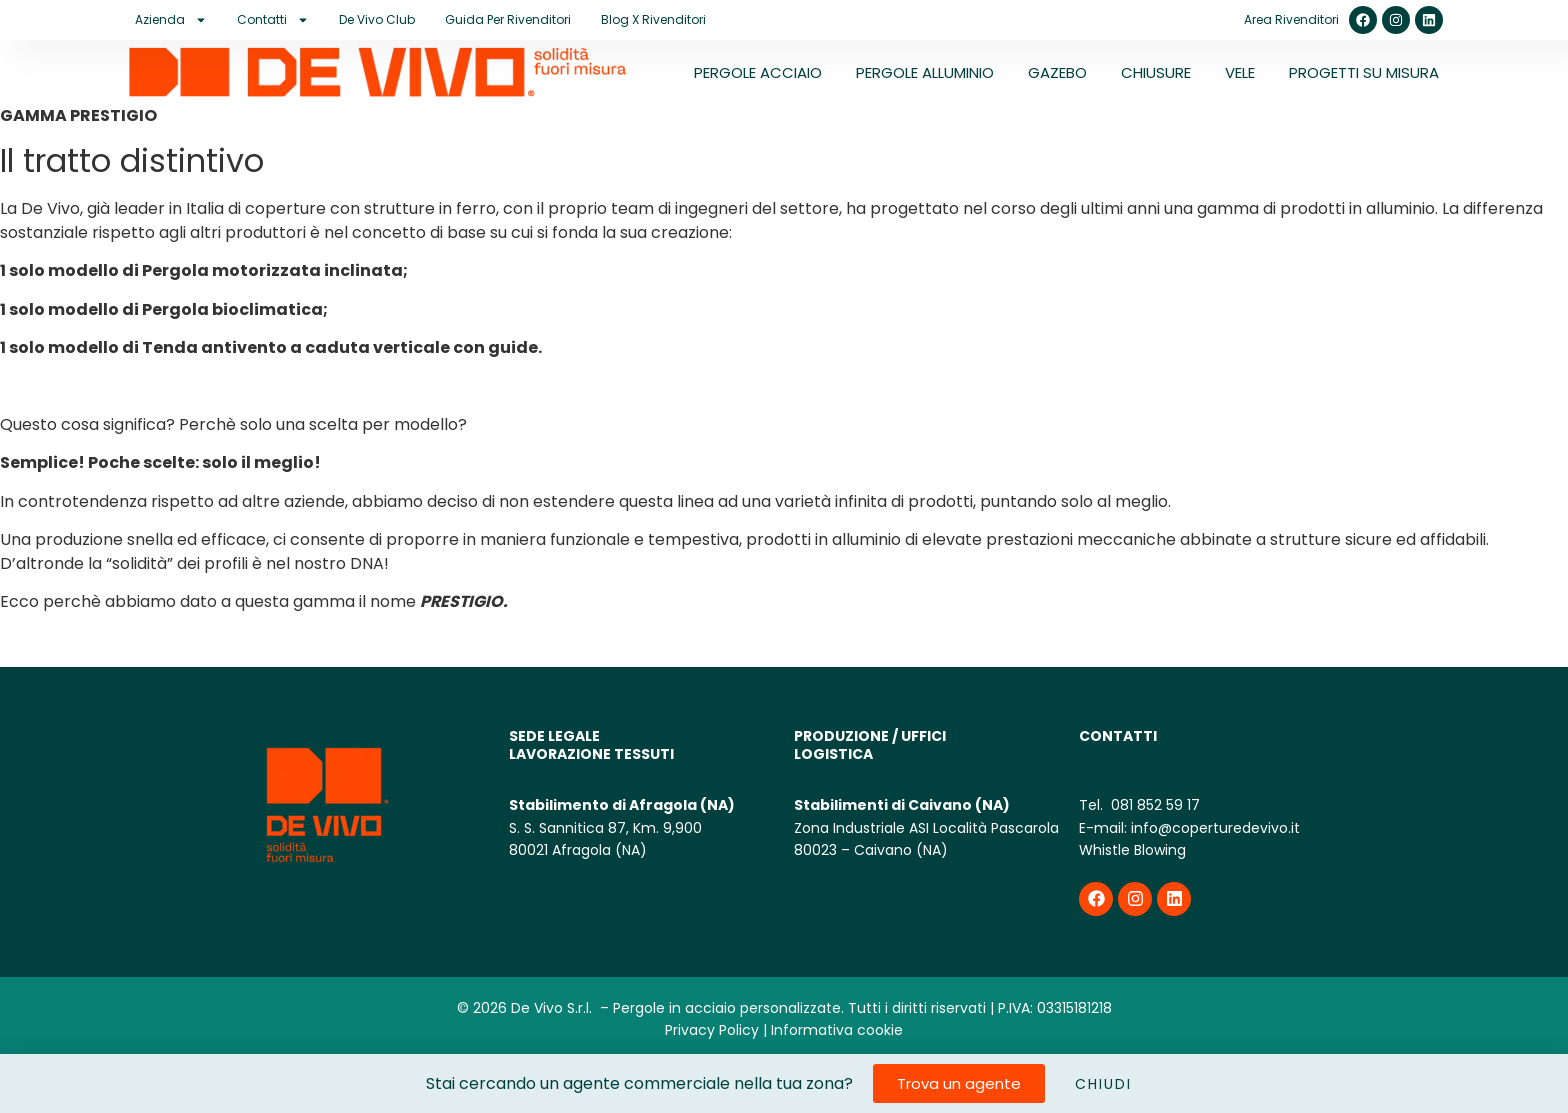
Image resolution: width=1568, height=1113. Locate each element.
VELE (1240, 72)
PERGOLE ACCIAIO (758, 72)
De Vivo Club (377, 19)
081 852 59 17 (1153, 805)
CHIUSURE (1156, 72)
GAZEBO (1057, 72)
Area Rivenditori (1291, 19)
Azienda (171, 20)
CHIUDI (1103, 1084)
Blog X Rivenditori (653, 19)
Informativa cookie (837, 1030)
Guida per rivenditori (508, 19)
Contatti (273, 20)
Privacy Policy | (716, 1030)
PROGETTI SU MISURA (1364, 72)
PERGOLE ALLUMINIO (925, 72)
